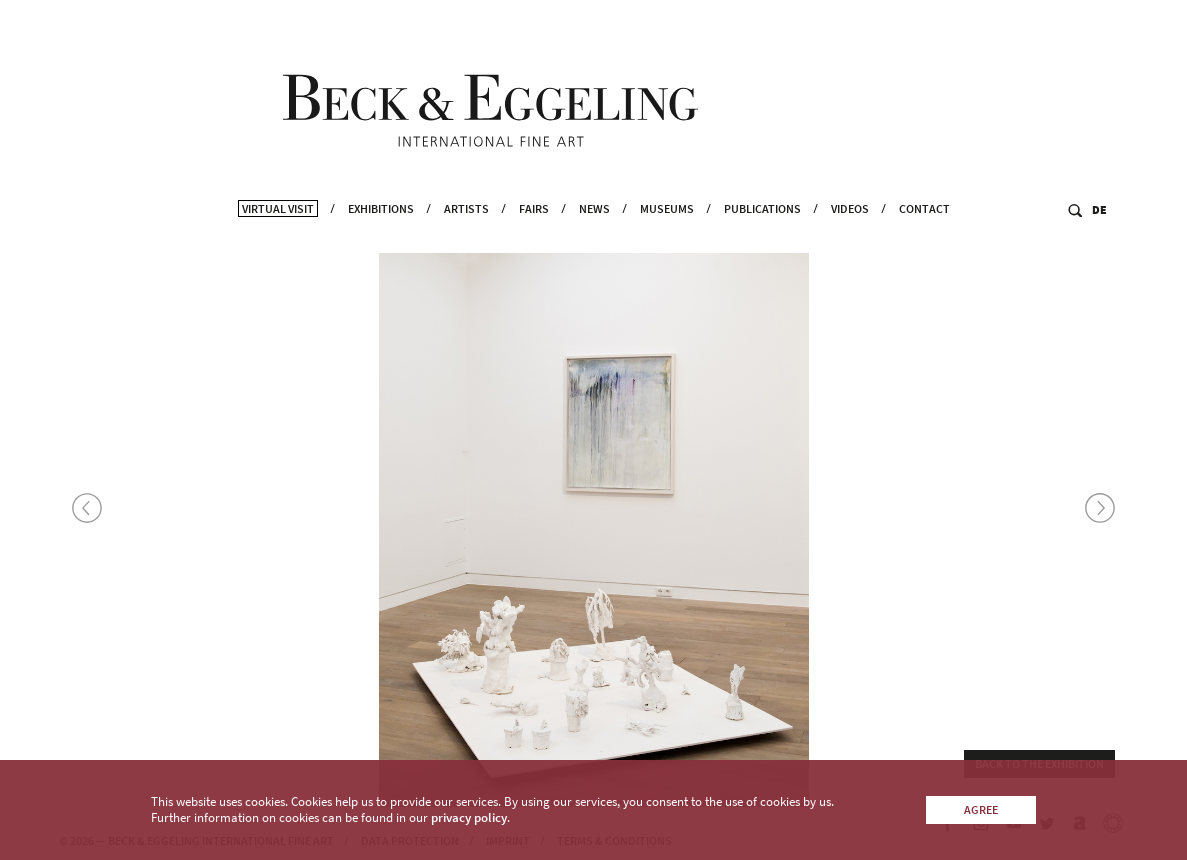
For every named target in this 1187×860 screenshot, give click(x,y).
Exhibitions (381, 235)
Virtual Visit (278, 235)
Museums (667, 235)
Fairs (534, 235)
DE (1099, 236)
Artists (466, 235)
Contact (924, 235)
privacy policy (469, 817)
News (594, 235)
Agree (981, 809)
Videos (850, 235)
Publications (762, 235)
